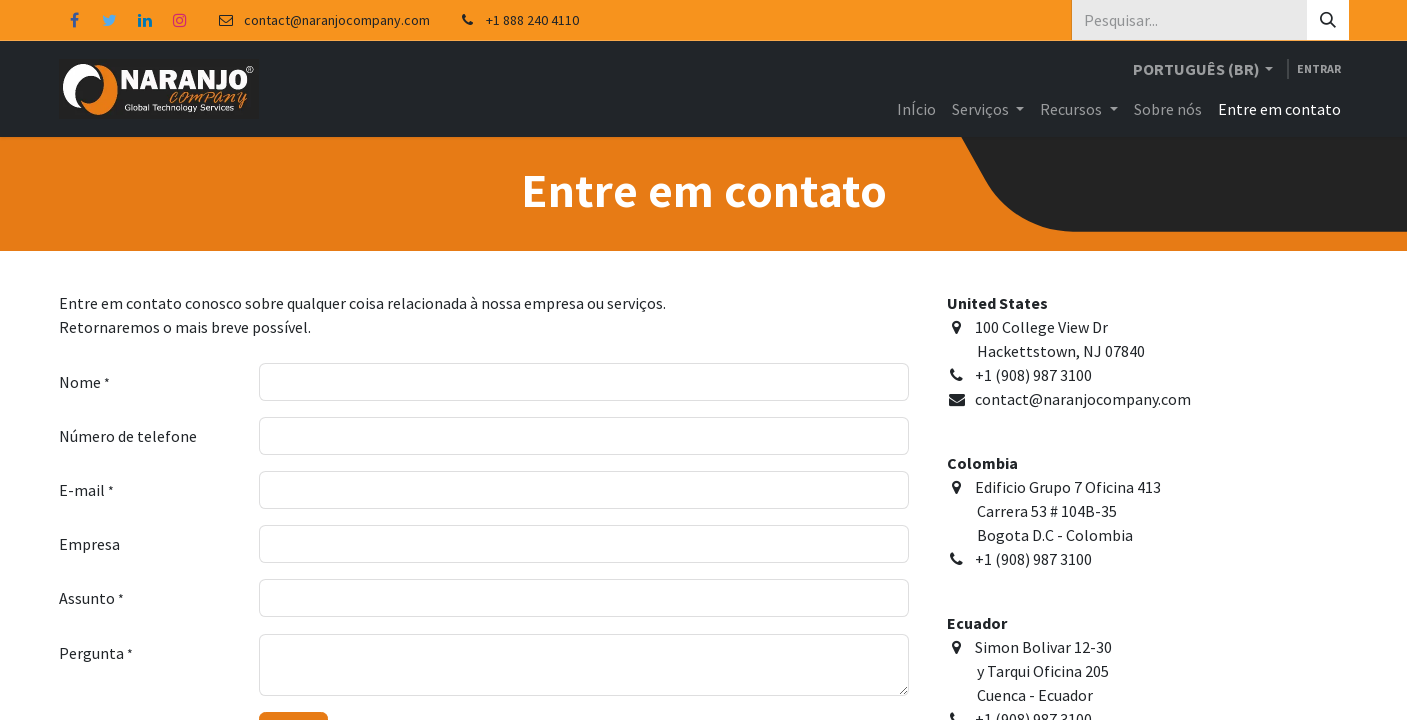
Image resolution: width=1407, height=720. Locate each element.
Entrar (1319, 68)
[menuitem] (916, 109)
